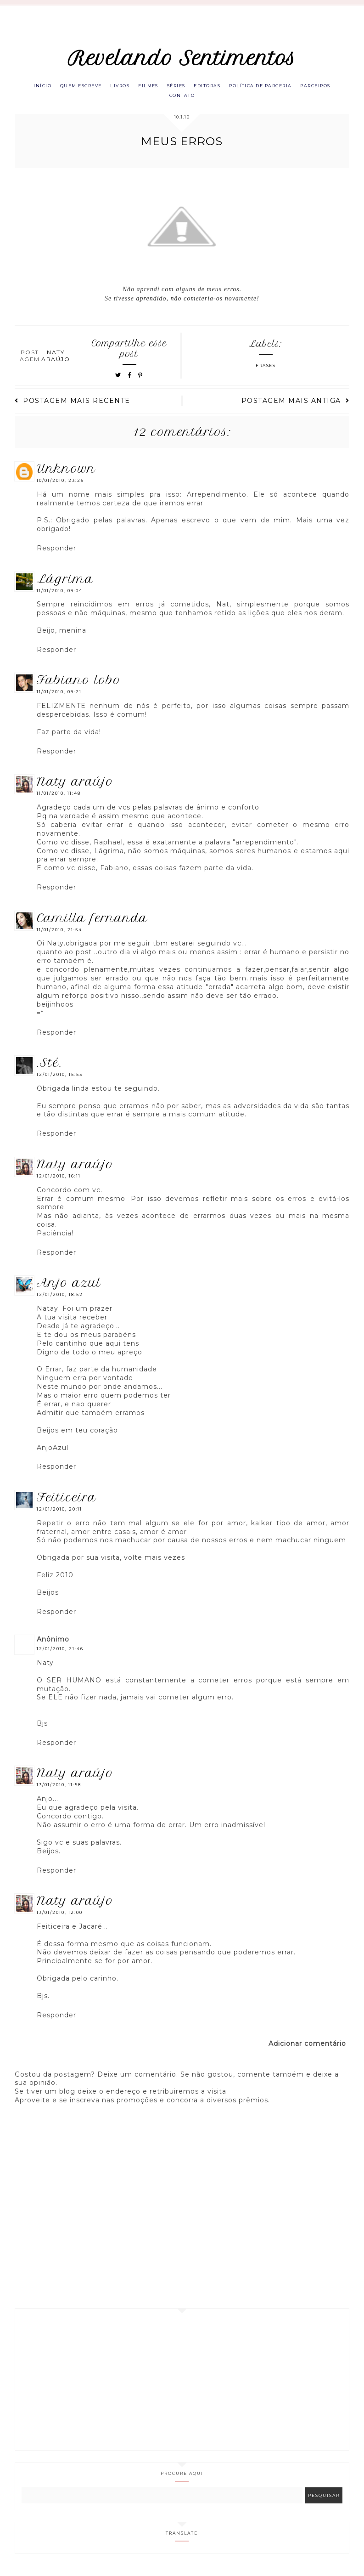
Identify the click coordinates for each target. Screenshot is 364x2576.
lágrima (65, 583)
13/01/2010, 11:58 (59, 1789)
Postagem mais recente (72, 406)
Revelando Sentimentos (182, 58)
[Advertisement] (182, 2384)
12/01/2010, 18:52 (60, 1299)
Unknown (66, 473)
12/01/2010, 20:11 (59, 1513)
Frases (265, 370)
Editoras (233, 87)
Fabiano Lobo (79, 685)
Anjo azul (69, 1288)
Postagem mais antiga (295, 406)
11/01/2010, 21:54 (59, 934)
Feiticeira (66, 1502)
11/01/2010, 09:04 (60, 595)
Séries (198, 87)
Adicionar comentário (307, 2048)
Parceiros (163, 98)
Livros (135, 87)
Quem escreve (92, 87)
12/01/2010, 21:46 (60, 1653)
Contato (203, 98)
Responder (56, 553)
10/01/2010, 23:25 (60, 484)
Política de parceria (291, 87)
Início (49, 87)
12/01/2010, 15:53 (60, 1078)
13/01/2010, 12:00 (60, 1916)
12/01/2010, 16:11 (59, 1180)
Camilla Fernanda (92, 922)
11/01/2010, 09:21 (59, 696)
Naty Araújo (75, 786)
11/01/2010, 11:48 (59, 797)
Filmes (167, 87)
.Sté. (49, 1067)
